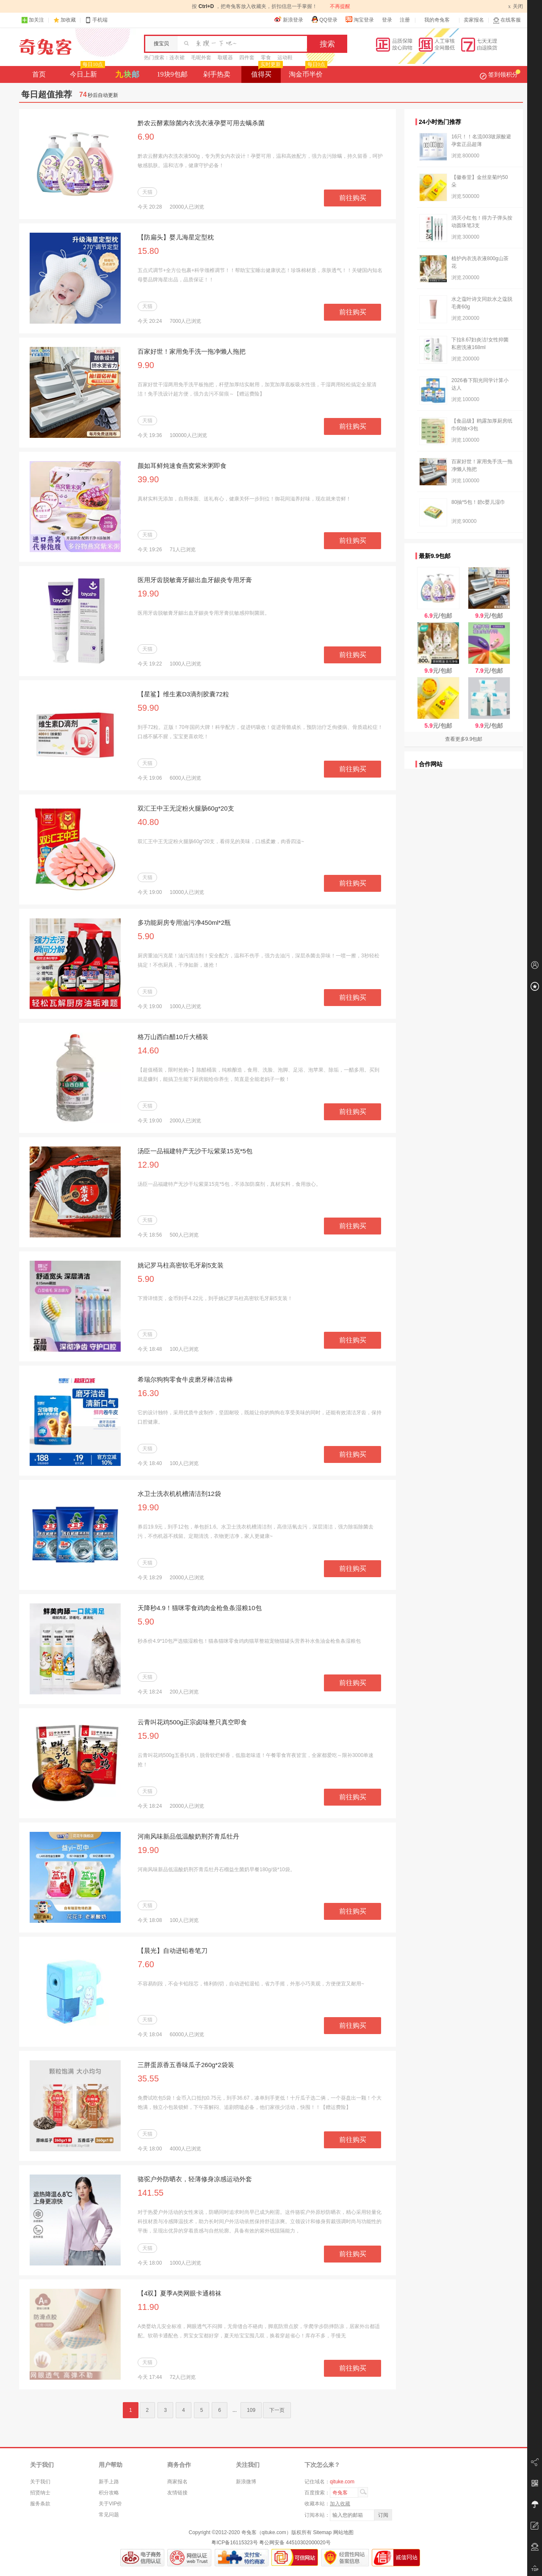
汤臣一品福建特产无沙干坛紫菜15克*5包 (195, 1151)
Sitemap (322, 2532)
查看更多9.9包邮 (464, 739)
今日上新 (86, 72)
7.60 (146, 1964)
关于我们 (40, 2482)
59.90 (148, 707)
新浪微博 (246, 2482)
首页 (39, 74)
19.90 (148, 593)
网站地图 (343, 2532)
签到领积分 (500, 74)
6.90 (146, 136)
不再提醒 (340, 6)
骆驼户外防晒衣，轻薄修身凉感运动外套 (195, 2179)
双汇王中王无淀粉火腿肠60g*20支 (186, 808)
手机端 (96, 20)
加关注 (32, 20)
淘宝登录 (359, 19)
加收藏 (68, 20)
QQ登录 (324, 19)
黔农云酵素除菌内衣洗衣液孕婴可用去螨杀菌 (201, 122)
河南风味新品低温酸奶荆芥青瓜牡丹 (188, 1836)
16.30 (148, 1393)
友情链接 (177, 2493)
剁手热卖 (216, 74)
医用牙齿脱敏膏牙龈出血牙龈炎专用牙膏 (195, 579)
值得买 (266, 72)
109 (251, 2410)
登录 (387, 20)
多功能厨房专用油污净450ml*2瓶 (184, 922)
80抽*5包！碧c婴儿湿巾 (478, 502)
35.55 (148, 2078)
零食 (266, 57)
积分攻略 (109, 2493)
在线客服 (507, 20)
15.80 (148, 251)
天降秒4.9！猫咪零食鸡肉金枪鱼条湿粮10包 (200, 1607)
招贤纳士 (40, 2493)
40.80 (148, 822)
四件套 (246, 57)
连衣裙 (177, 57)
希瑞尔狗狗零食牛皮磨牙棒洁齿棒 (185, 1379)
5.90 (146, 936)
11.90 (148, 2307)
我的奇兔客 (437, 20)
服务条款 (40, 2504)
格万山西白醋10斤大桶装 (173, 1036)
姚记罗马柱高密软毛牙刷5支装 (181, 1265)
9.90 (146, 365)
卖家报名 (474, 20)
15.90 (148, 1735)
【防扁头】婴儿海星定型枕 (176, 237)
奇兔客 (45, 46)
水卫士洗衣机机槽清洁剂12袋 (179, 1493)
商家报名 (177, 2482)
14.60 (148, 1050)
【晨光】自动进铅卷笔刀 (172, 1950)
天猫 (147, 192)
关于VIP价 (110, 2504)
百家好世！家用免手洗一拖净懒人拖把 (192, 351)
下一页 (277, 2410)
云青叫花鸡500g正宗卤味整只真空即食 (192, 1722)
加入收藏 (340, 2504)
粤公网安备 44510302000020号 (295, 2543)
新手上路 (109, 2482)
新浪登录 (288, 19)
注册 (405, 20)
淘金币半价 (307, 72)
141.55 (150, 2192)
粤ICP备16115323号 (234, 2543)
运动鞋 (285, 57)
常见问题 (109, 2515)
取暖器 (225, 57)
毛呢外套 (201, 57)
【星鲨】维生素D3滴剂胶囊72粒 (183, 694)
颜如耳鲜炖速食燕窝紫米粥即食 (182, 465)
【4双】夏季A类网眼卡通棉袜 (179, 2293)
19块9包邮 (172, 74)
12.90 (148, 1164)
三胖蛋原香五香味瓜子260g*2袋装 (186, 2064)
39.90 (148, 479)
